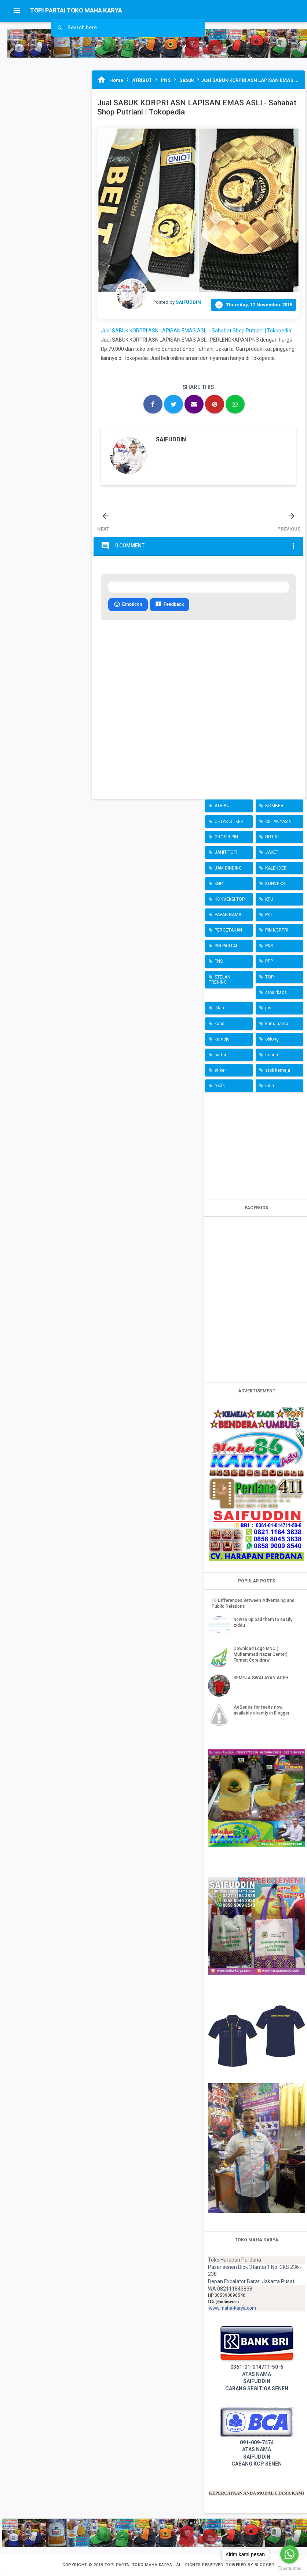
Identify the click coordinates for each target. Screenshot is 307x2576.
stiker (220, 1070)
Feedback (169, 605)
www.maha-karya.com (232, 2308)
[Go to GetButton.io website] (289, 2568)
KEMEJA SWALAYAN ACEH (261, 1677)
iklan (219, 1007)
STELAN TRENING (219, 979)
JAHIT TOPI (226, 852)
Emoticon (128, 605)
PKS (269, 945)
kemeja (222, 1039)
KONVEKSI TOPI (230, 899)
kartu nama (276, 1023)
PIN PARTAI (226, 945)
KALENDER (276, 868)
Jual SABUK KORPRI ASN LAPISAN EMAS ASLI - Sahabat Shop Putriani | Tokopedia (196, 331)
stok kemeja (277, 1070)
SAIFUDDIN (171, 439)
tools (220, 1085)
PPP (269, 961)
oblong (272, 1039)
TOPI (270, 977)
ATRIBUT (223, 805)
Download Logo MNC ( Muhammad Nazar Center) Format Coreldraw (261, 1654)
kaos (219, 1023)
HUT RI (272, 836)
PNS (219, 961)
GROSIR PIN (226, 836)
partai (220, 1054)
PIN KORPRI (276, 930)
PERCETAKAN (228, 930)
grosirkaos (276, 992)
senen (271, 1054)
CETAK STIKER (229, 821)
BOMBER (274, 805)
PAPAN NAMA (228, 914)
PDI (268, 914)
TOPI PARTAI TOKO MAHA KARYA (139, 2564)
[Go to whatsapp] (289, 2554)
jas (268, 1007)
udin (269, 1085)
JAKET (271, 852)
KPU (269, 899)
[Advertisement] (256, 1144)
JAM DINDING (228, 868)
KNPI (219, 883)
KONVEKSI (275, 883)
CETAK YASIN (278, 821)
